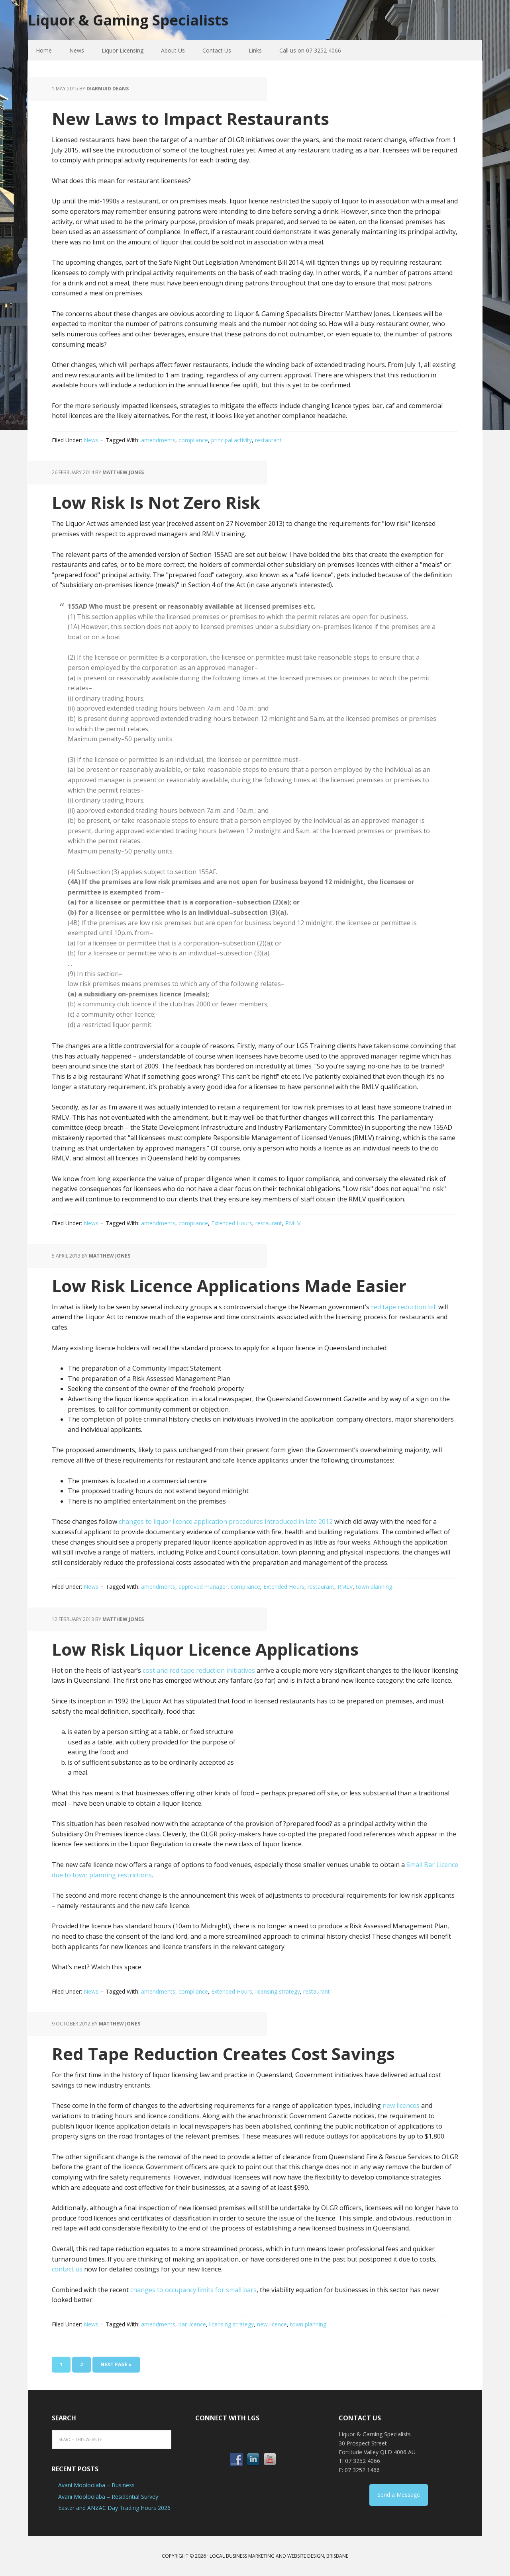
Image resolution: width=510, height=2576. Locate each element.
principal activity (231, 440)
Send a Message (398, 2494)
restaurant (268, 440)
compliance (193, 440)
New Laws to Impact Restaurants (190, 118)
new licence (272, 2324)
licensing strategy (277, 1991)
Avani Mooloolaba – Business (96, 2485)
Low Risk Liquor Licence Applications (205, 1649)
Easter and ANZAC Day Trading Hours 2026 (114, 2508)
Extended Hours (231, 1223)
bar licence (192, 2324)
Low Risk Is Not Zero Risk (156, 502)
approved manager (203, 1586)
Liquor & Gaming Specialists (128, 19)
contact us (67, 2269)
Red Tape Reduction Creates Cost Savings (223, 2053)
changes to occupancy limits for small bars (193, 2289)
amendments (158, 440)
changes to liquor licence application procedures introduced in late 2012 (226, 1521)
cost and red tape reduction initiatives (199, 1670)
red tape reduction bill (404, 1307)
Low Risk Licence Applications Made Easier (229, 1285)
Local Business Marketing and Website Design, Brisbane (279, 2556)
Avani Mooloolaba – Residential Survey (108, 2496)
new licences (401, 2105)
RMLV (292, 1223)
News (91, 440)
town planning (374, 1586)
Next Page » (116, 2364)
